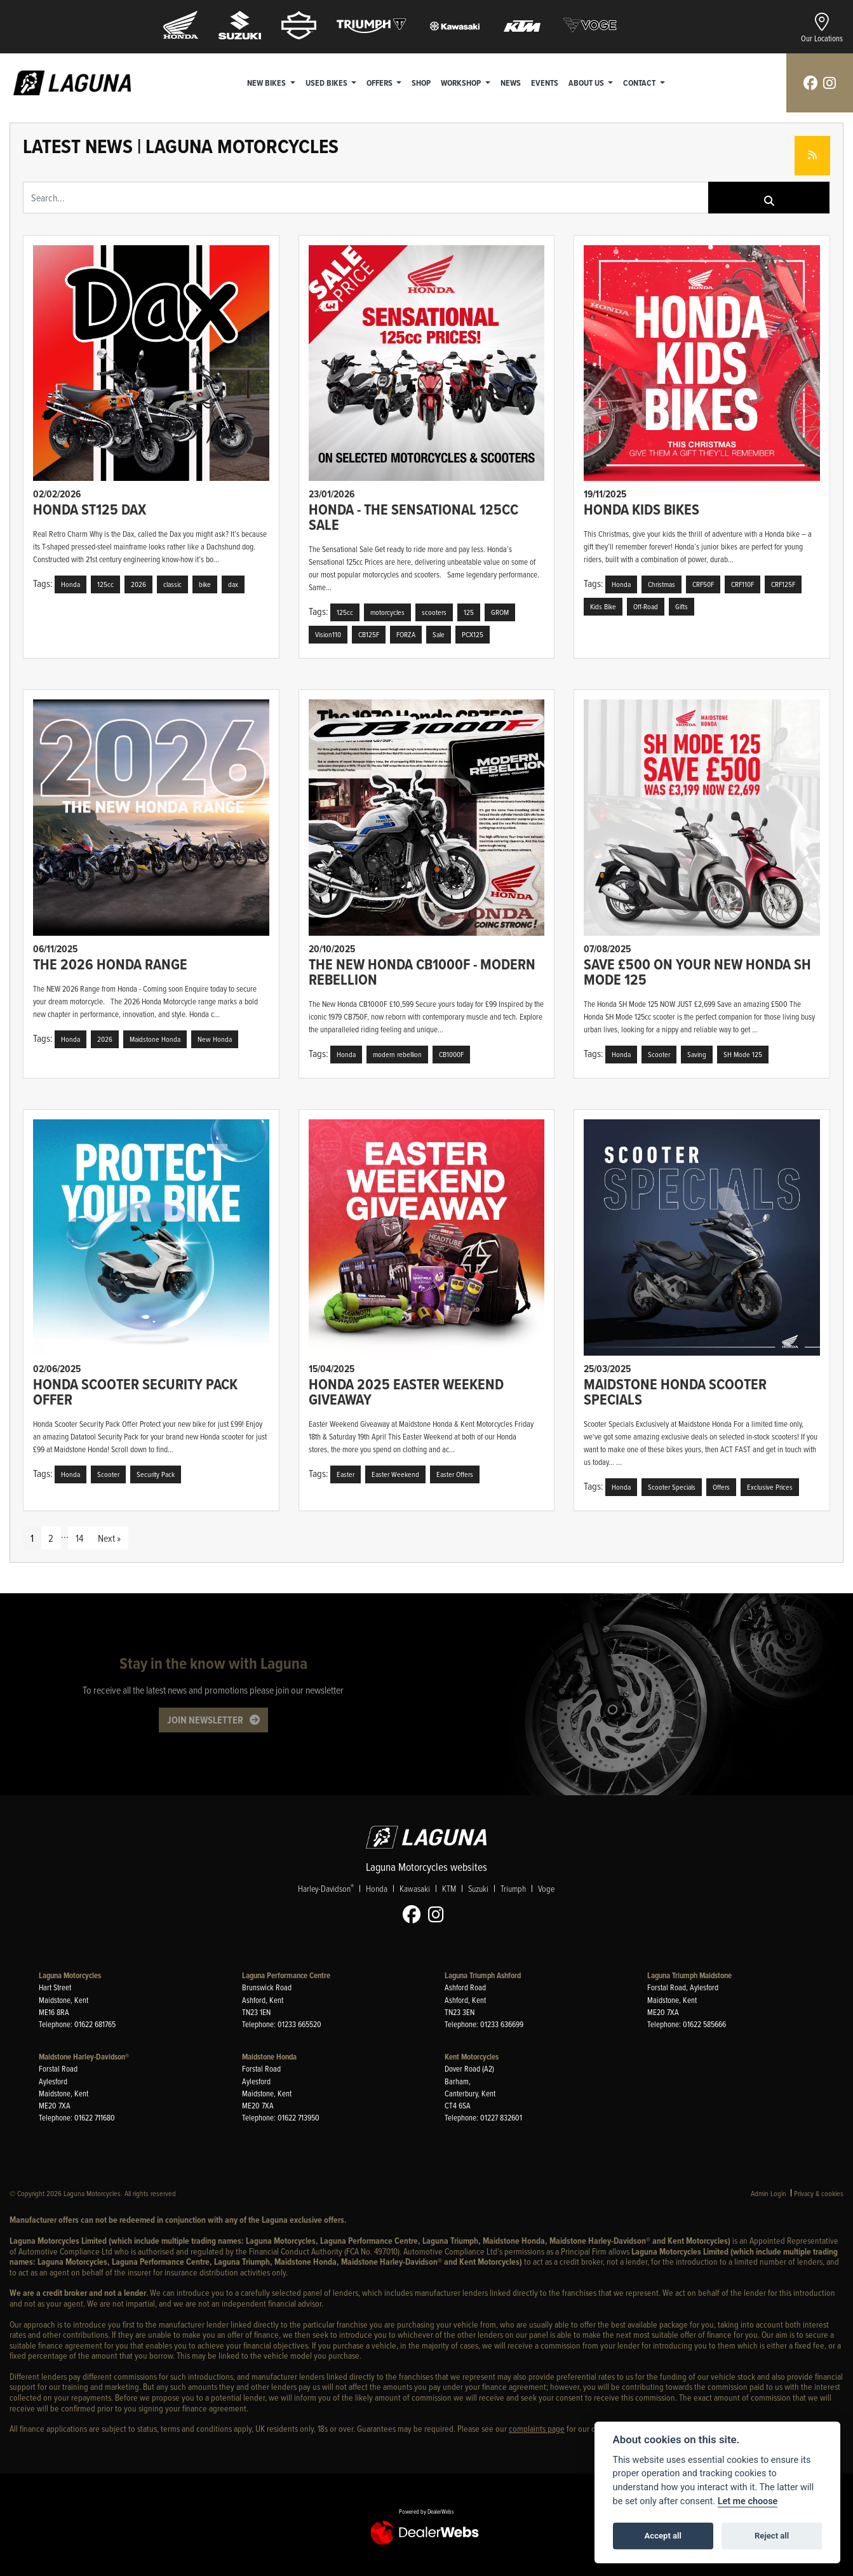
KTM (449, 1889)
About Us (588, 82)
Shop (422, 82)
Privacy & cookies (818, 2193)
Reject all (772, 2535)
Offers (381, 82)
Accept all (663, 2535)
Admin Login (768, 2193)
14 (79, 1538)
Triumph (513, 1889)
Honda (376, 1889)
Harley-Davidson (326, 1889)
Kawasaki (415, 1889)
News (511, 82)
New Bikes (268, 82)
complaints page (537, 2428)
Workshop (463, 82)
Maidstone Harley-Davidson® (84, 2057)
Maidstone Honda (269, 2057)
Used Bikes (328, 82)
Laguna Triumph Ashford (483, 1975)
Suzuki (478, 1889)
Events (545, 82)
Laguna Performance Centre (286, 1975)
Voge (546, 1889)
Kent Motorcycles (472, 2057)
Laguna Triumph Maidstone (689, 1975)
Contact (641, 82)
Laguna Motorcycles (70, 1975)
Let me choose (748, 2501)
